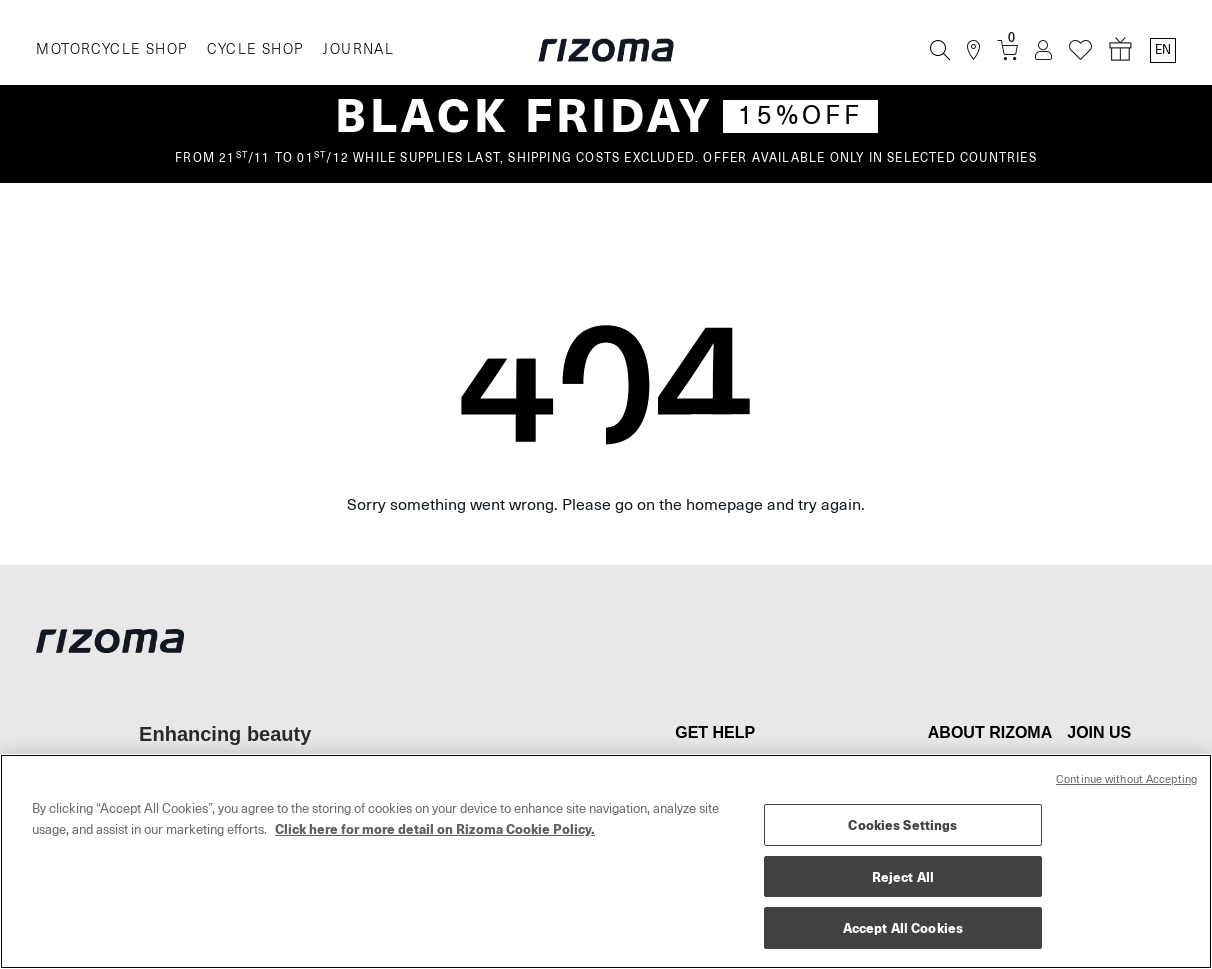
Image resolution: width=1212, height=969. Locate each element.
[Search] (940, 50)
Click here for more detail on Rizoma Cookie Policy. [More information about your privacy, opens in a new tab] (435, 828)
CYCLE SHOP (255, 49)
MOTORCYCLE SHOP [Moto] (111, 49)
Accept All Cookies (903, 927)
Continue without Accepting (1126, 779)
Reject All (903, 876)
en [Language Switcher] (1163, 50)
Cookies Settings (902, 824)
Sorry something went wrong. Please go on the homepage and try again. (606, 505)
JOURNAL (358, 49)
